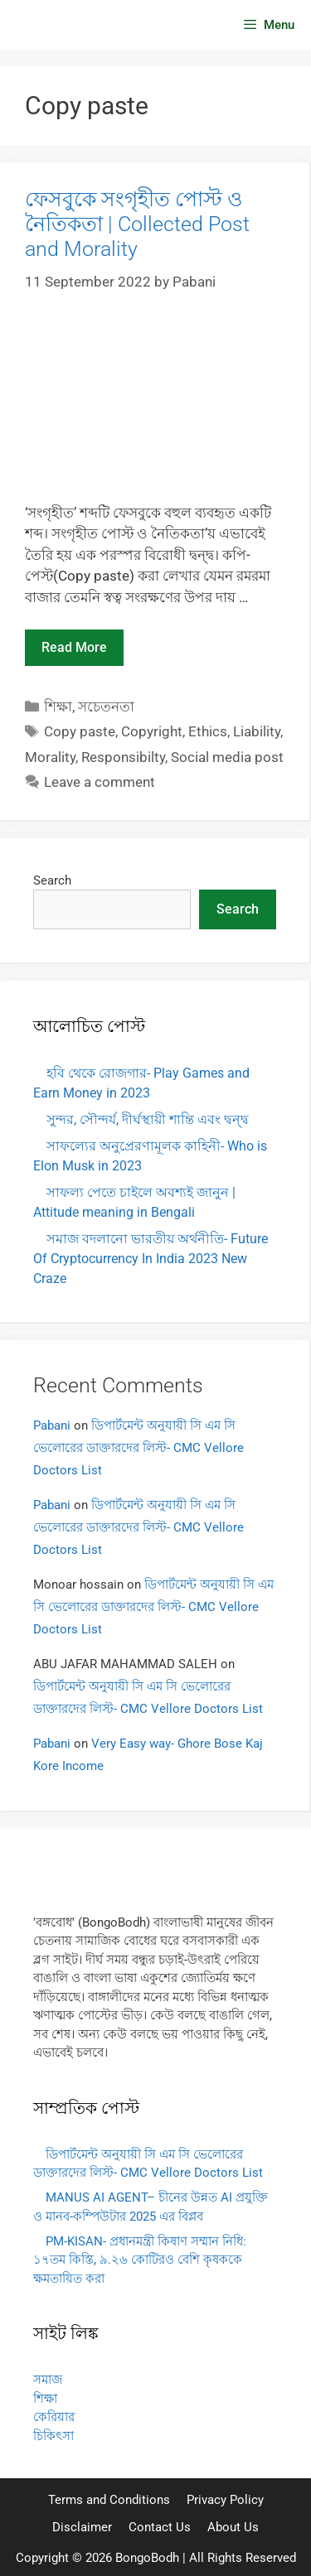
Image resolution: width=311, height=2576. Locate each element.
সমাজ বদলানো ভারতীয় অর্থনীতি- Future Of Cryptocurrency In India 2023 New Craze (150, 1258)
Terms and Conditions (109, 2499)
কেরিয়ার (54, 2417)
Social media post (227, 757)
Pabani (51, 1425)
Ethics (207, 731)
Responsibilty (123, 757)
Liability (256, 731)
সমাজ (47, 2379)
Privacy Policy (225, 2499)
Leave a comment (99, 782)
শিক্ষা (58, 706)
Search (52, 880)
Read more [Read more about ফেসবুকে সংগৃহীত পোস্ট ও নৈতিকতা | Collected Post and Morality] (74, 647)
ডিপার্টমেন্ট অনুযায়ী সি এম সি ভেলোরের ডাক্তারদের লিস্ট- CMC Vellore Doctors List (138, 1448)
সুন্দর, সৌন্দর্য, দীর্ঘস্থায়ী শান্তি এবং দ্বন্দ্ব (147, 1119)
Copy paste (79, 731)
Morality (50, 757)
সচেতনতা (106, 706)
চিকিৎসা (53, 2436)
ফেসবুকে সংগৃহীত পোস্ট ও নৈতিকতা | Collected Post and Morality (137, 224)
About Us (233, 2527)
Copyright (151, 731)
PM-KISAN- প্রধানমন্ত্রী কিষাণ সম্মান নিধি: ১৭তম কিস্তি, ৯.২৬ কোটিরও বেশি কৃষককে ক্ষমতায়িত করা (139, 2260)
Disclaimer (82, 2527)
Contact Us (160, 2527)
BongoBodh (147, 2557)
